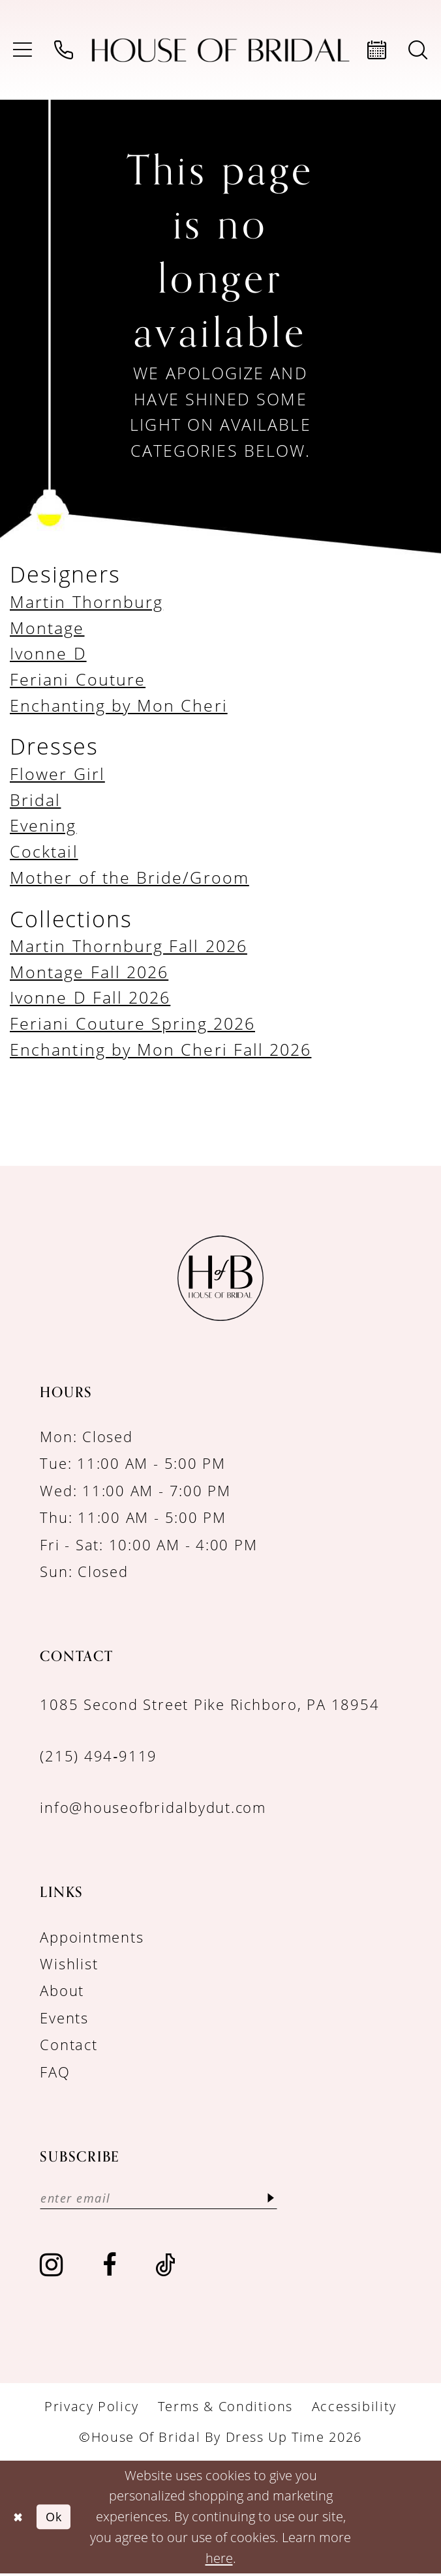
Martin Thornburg (86, 601)
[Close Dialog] (20, 2519)
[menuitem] (23, 50)
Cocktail (44, 851)
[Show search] (418, 50)
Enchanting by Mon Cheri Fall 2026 (160, 1049)
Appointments (92, 1937)
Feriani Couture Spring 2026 (132, 1023)
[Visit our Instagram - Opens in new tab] (52, 2267)
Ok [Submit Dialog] (59, 2519)
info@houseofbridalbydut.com (153, 1807)
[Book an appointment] (377, 50)
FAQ (55, 2071)
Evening (43, 825)
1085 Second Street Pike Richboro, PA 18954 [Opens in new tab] (209, 1704)
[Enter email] (171, 2199)
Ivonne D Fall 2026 (90, 997)
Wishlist (69, 1963)
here (219, 2560)
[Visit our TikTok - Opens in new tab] (166, 2267)
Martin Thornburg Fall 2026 (128, 945)
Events (64, 2017)
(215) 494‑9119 (98, 1755)
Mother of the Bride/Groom (129, 877)
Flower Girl (57, 773)
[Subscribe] (294, 2199)
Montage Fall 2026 (89, 972)
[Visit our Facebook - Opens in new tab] (110, 2267)
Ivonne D (48, 653)
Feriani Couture (77, 679)
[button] (23, 50)
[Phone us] (64, 50)
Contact (68, 2044)
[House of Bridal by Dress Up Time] (221, 50)
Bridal (35, 800)
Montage (47, 627)
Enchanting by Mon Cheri (119, 705)
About (62, 1990)
